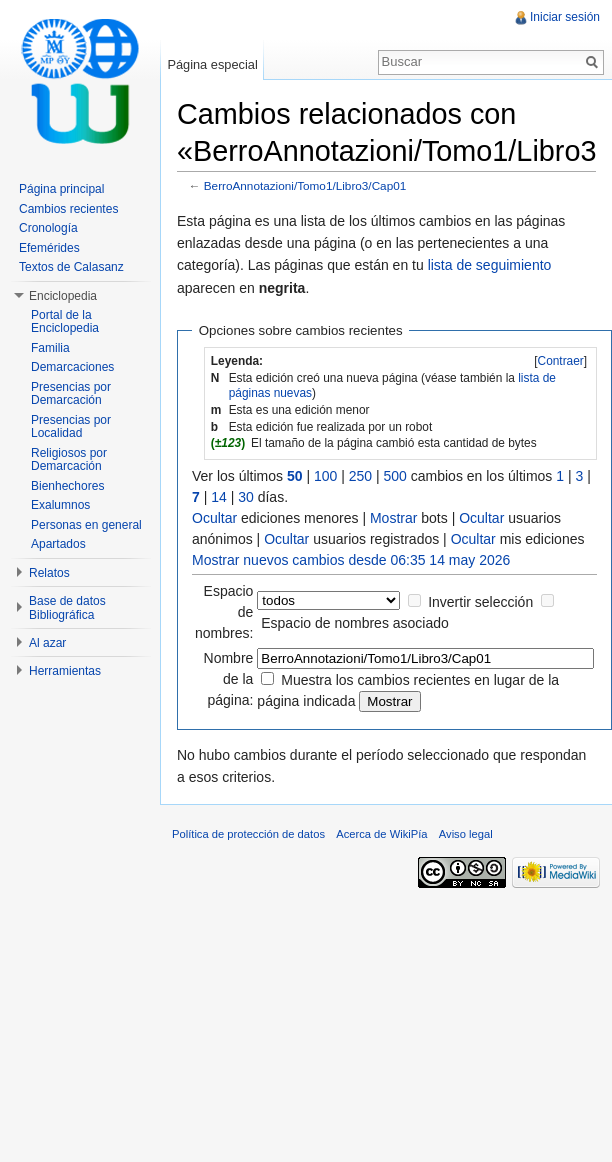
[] (560, 361)
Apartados (58, 544)
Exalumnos (60, 505)
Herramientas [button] (65, 671)
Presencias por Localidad (71, 427)
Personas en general (86, 525)
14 (219, 497)
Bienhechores (67, 486)
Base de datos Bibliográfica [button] (67, 608)
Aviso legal (466, 834)
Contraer (561, 361)
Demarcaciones (72, 367)
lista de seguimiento (490, 265)
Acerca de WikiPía (381, 834)
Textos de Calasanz (71, 267)
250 (360, 476)
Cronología (48, 228)
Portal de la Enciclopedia (65, 322)
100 (325, 476)
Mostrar (393, 518)
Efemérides (49, 248)
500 (395, 476)
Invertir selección (480, 602)
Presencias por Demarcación (71, 394)
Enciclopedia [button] (63, 296)
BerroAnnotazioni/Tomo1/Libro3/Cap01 (305, 185)
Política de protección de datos (248, 834)
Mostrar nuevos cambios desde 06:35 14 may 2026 (351, 560)
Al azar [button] (47, 643)
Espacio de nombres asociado (355, 623)
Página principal (61, 189)
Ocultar (214, 518)
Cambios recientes (68, 209)
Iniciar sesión (565, 17)
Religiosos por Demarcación (69, 460)
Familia (50, 348)
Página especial (212, 64)
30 (246, 497)
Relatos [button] (49, 573)
